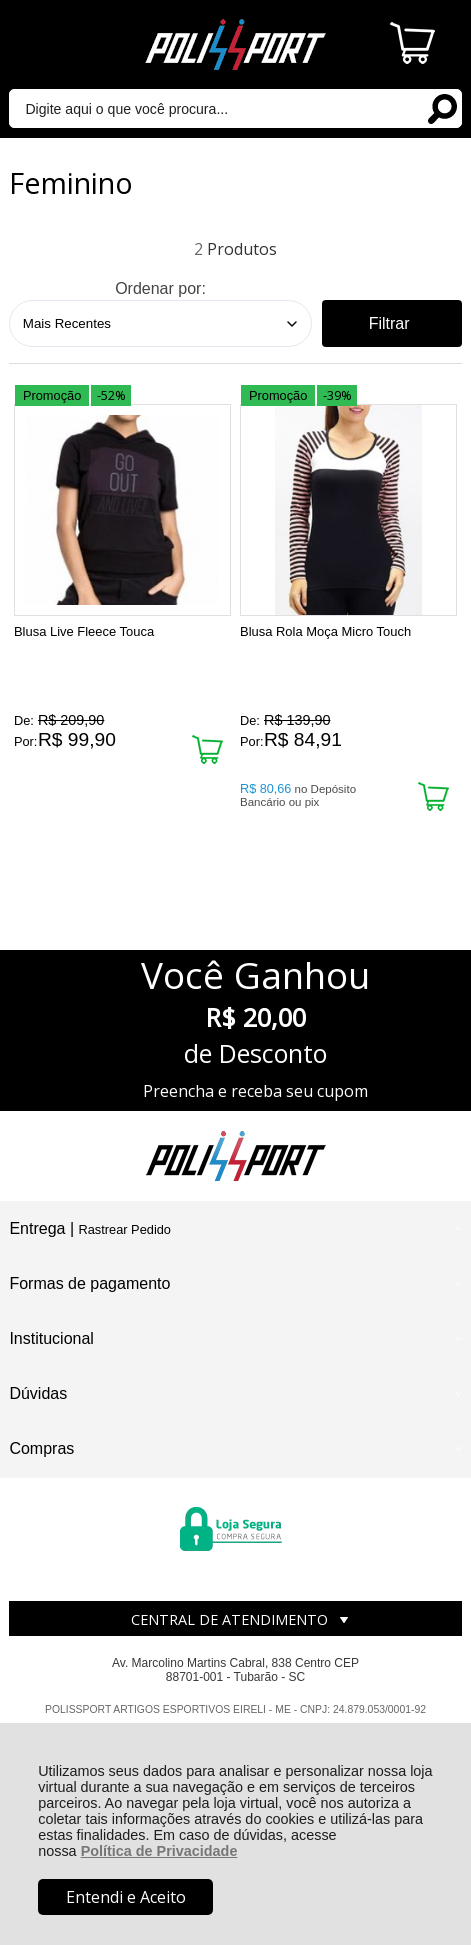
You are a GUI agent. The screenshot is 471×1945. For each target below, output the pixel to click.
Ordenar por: (160, 288)
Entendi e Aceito (126, 1897)
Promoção (52, 395)
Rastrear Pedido (125, 1229)
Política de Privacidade (159, 1851)
